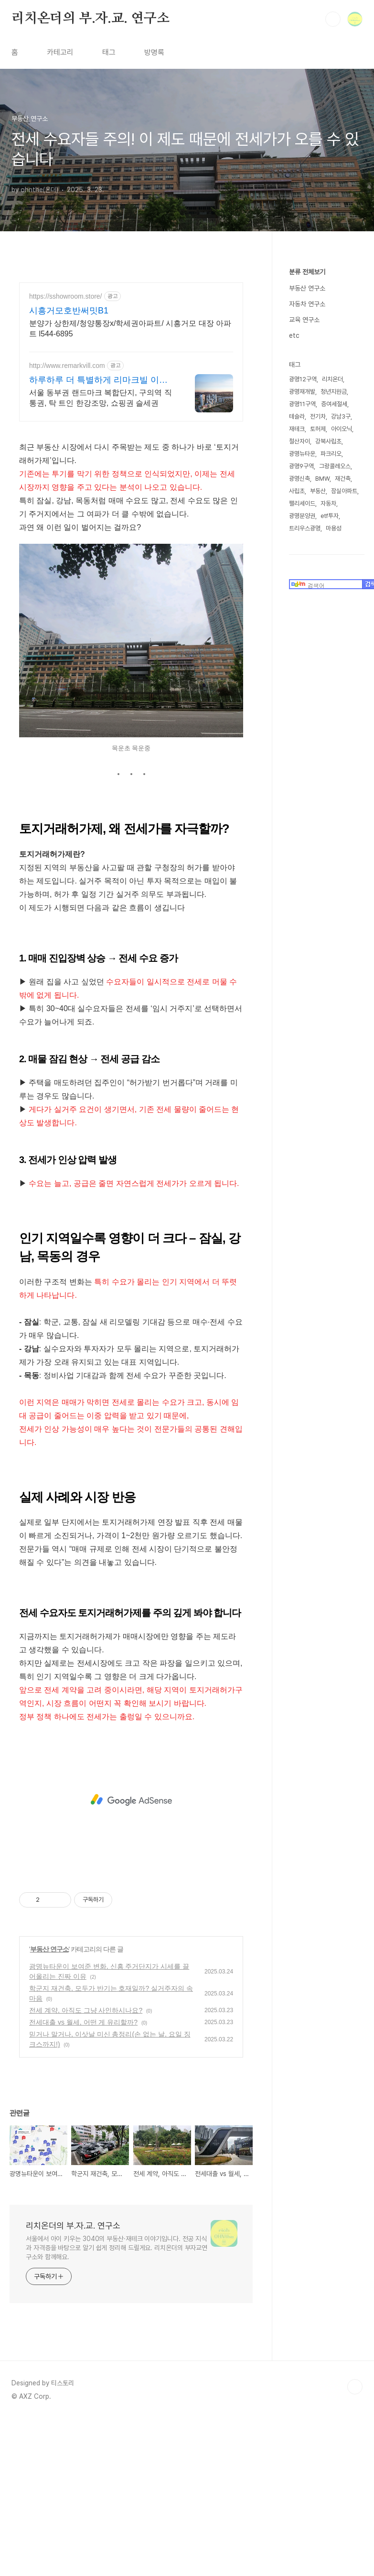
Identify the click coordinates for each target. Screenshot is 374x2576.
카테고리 (60, 52)
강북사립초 (328, 441)
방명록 (154, 52)
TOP (355, 2520)
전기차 (318, 416)
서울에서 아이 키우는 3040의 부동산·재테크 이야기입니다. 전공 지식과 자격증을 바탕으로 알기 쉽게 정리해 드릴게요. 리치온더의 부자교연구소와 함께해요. (116, 2381)
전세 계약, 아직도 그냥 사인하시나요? (85, 2144)
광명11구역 (302, 404)
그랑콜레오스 (335, 466)
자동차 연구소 (307, 304)
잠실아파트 (344, 491)
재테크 (297, 428)
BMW (322, 478)
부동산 (318, 491)
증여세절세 (334, 404)
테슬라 (297, 416)
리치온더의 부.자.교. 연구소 (90, 18)
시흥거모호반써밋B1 (68, 310)
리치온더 (332, 379)
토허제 (318, 428)
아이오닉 (341, 428)
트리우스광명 (305, 528)
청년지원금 (334, 391)
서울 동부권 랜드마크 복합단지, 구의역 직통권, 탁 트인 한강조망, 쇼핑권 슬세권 (100, 397)
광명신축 (299, 478)
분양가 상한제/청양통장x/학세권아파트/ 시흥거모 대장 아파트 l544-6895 (130, 328)
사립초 (297, 491)
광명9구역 (301, 466)
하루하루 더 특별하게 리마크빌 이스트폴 (98, 380)
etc (294, 335)
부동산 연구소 (49, 2083)
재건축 (343, 478)
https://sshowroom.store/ (65, 296)
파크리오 (331, 453)
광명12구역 (303, 379)
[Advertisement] (131, 498)
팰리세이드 (302, 503)
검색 (333, 19)
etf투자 (330, 515)
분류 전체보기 (307, 272)
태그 (109, 52)
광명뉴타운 (302, 453)
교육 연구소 (304, 319)
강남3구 (341, 416)
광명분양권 (302, 515)
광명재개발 (302, 391)
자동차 (328, 503)
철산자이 (299, 441)
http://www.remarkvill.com (67, 365)
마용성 (334, 528)
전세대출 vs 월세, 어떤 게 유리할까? (83, 2156)
